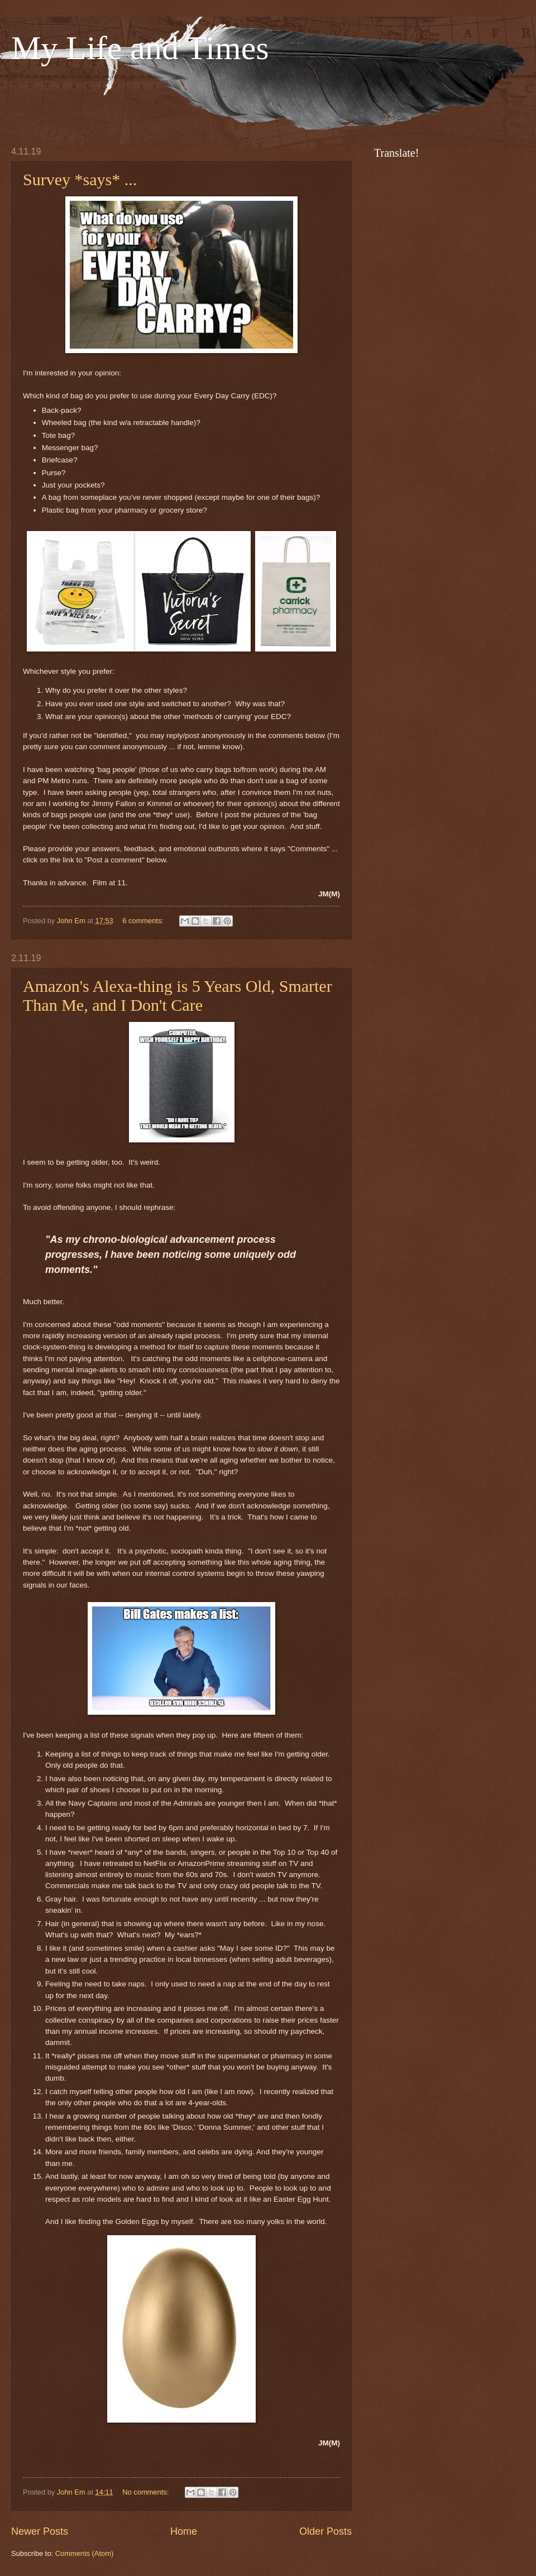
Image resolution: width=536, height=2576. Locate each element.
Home (183, 2531)
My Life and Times (140, 48)
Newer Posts (39, 2531)
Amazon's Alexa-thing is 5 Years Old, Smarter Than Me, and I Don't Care (177, 995)
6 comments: (143, 920)
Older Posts (325, 2531)
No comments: (146, 2492)
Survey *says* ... (80, 179)
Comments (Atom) (84, 2553)
